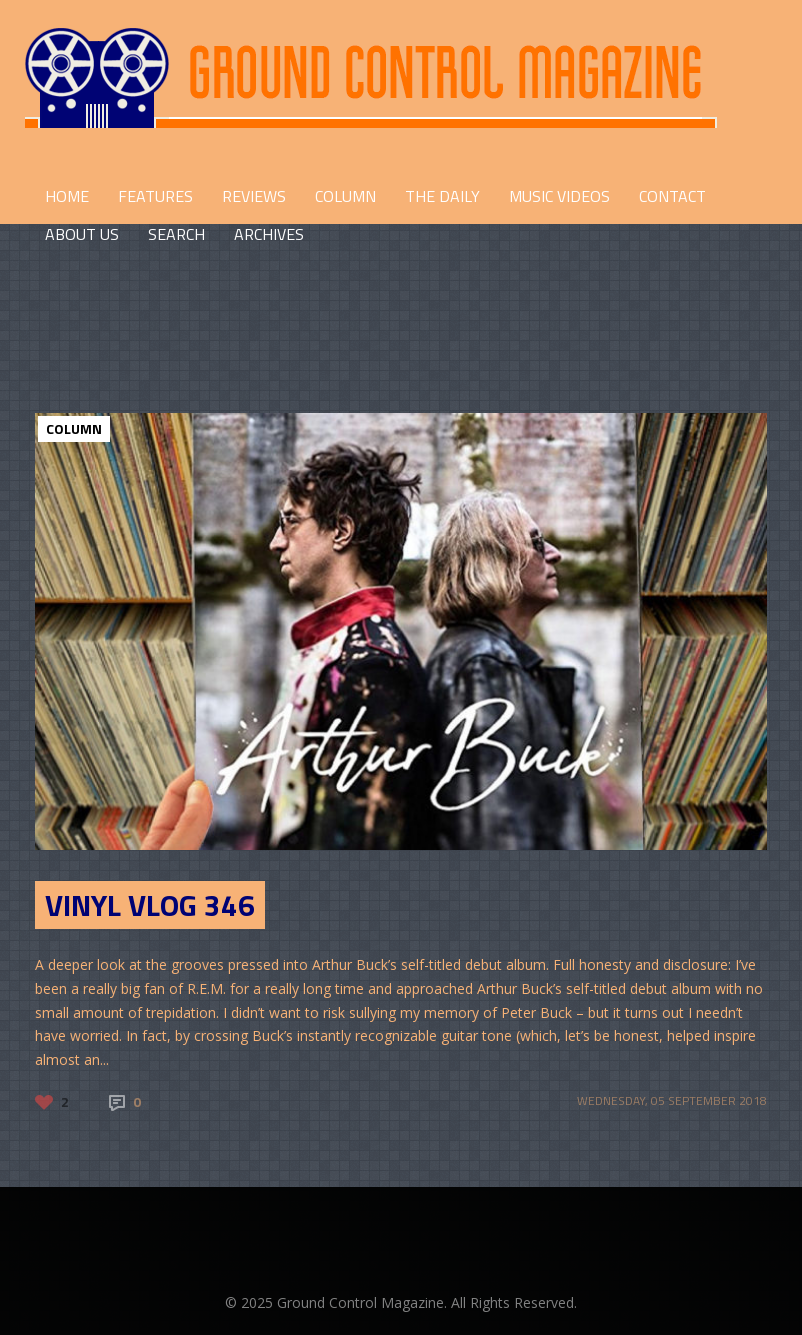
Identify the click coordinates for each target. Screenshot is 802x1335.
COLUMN (345, 196)
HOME (67, 196)
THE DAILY (442, 196)
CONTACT (672, 196)
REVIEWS (254, 196)
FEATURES (155, 196)
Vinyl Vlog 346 (150, 905)
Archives (269, 234)
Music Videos (559, 196)
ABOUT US (82, 234)
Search (176, 234)
